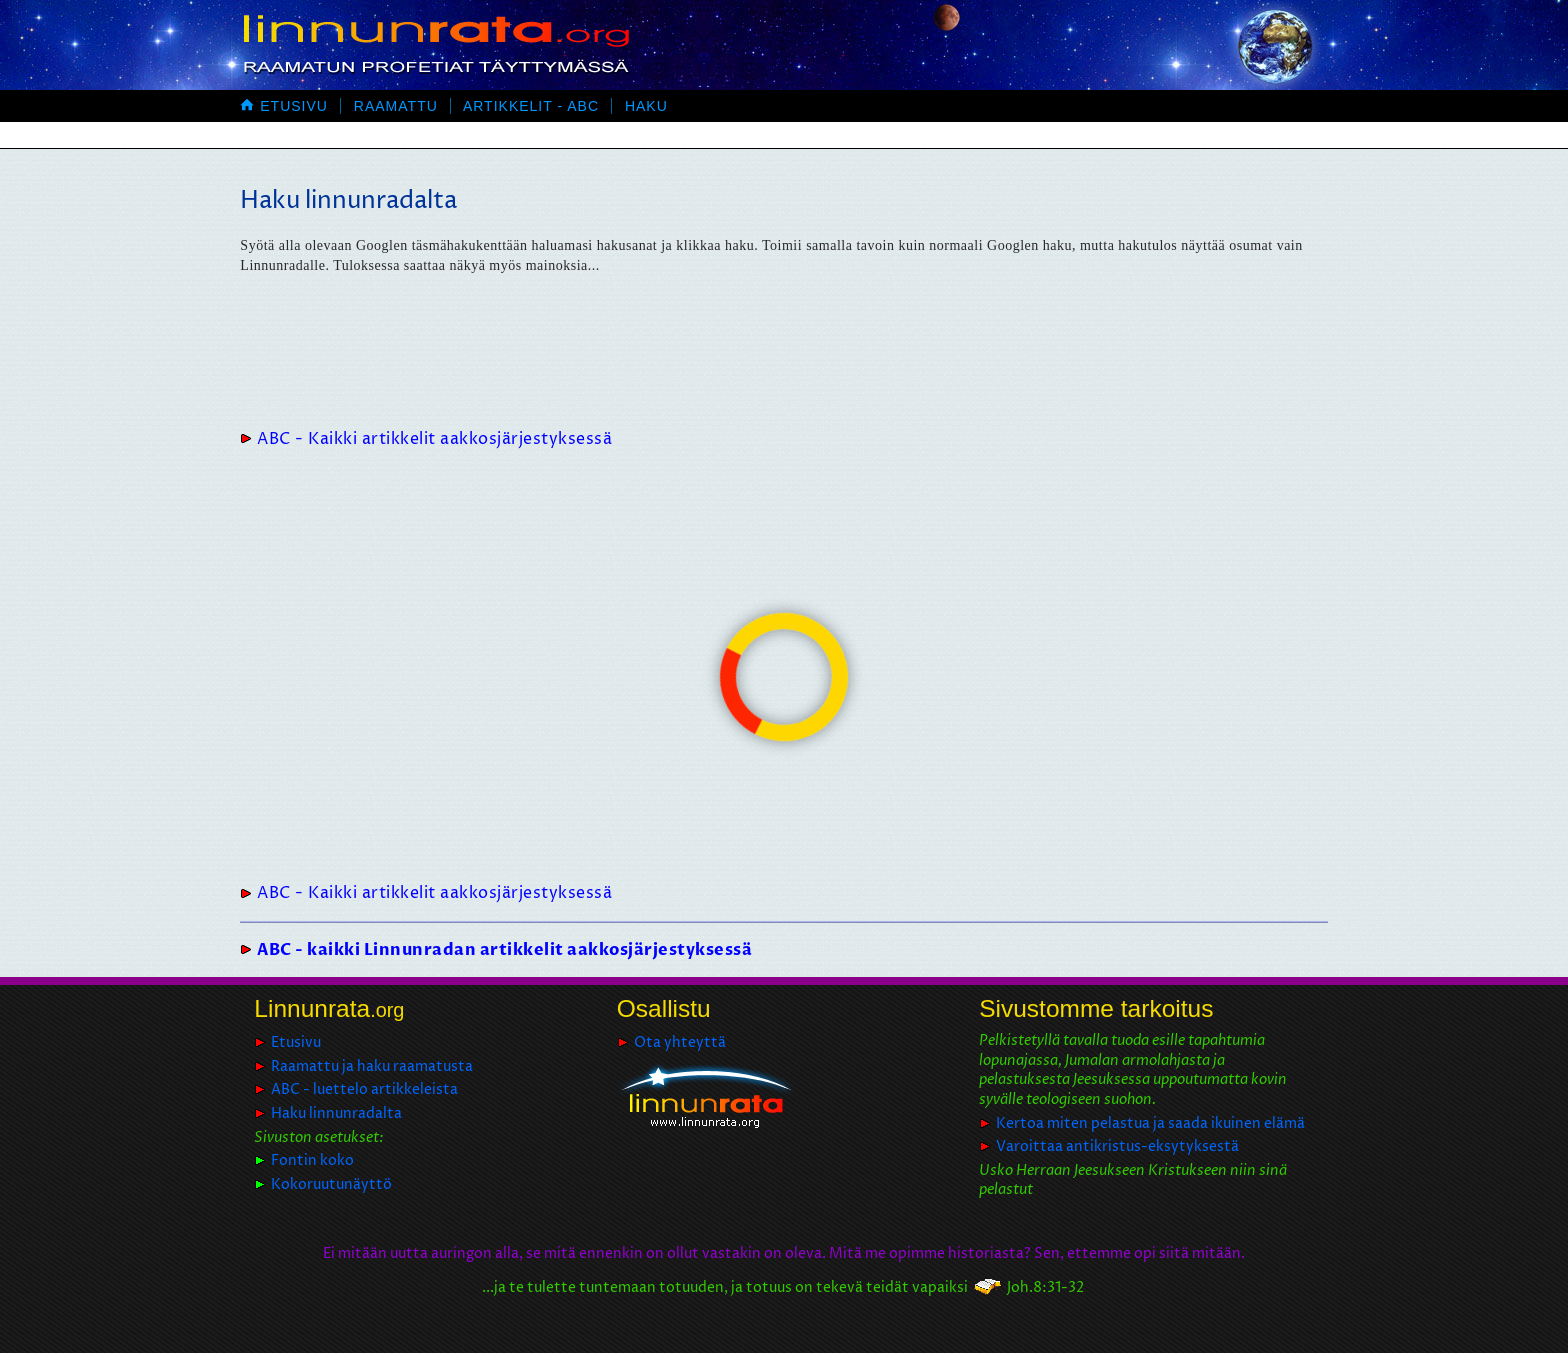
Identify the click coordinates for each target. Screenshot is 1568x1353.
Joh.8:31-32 (1045, 1287)
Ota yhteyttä (680, 1042)
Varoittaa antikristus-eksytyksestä (1117, 1146)
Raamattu (396, 106)
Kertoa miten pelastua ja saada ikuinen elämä (1150, 1123)
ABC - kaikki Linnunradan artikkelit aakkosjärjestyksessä (504, 950)
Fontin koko (312, 1160)
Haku (646, 106)
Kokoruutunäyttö (331, 1184)
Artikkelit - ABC (531, 106)
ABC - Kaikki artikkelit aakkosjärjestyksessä (434, 439)
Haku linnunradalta (336, 1113)
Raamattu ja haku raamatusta (372, 1066)
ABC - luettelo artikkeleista (364, 1089)
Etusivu (284, 106)
